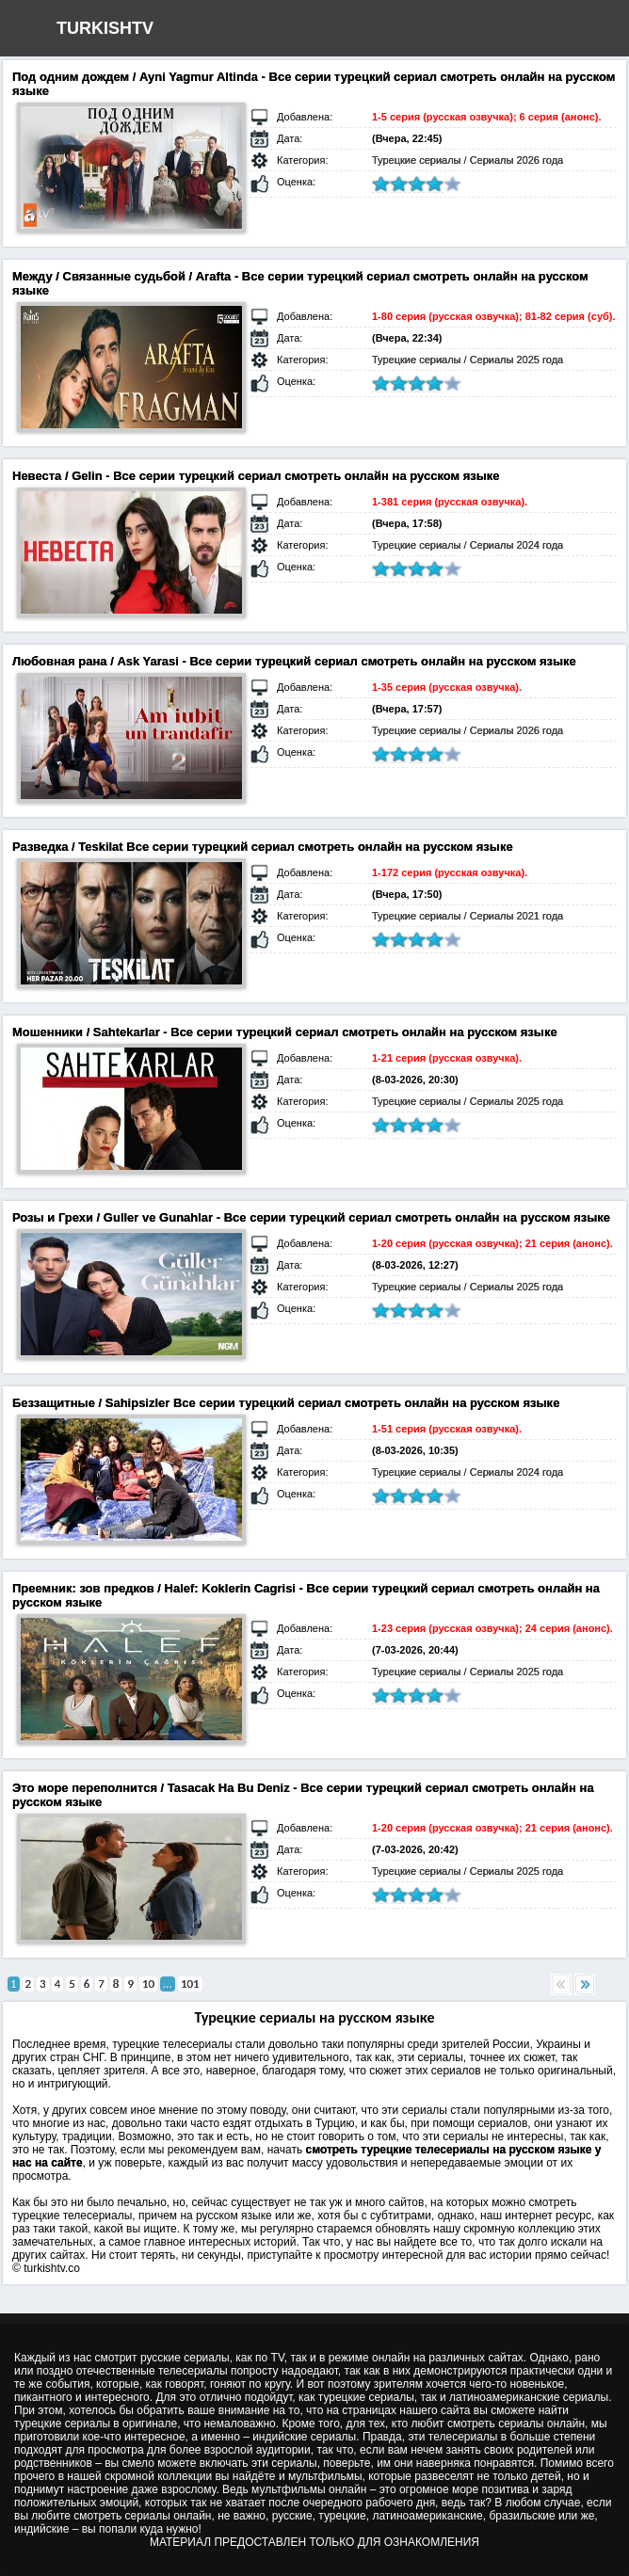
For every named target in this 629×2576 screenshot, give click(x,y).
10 (148, 1983)
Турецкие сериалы (416, 160)
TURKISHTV (104, 28)
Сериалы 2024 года (517, 545)
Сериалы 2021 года (517, 915)
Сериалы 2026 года (517, 160)
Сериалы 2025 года (517, 359)
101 (190, 1983)
